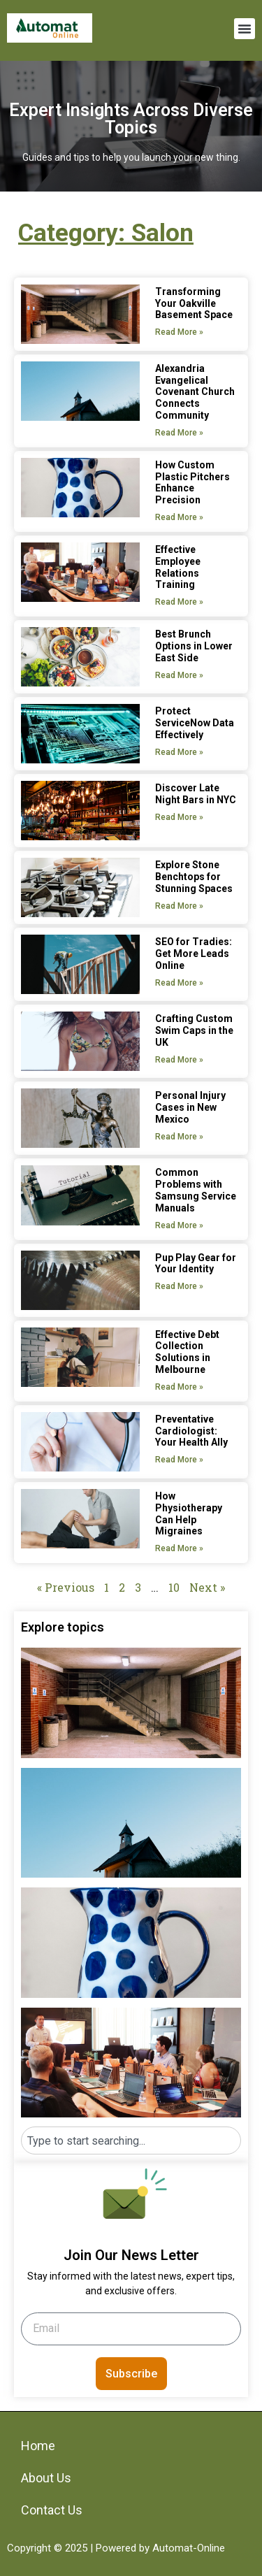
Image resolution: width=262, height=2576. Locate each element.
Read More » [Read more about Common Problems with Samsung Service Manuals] (179, 1225)
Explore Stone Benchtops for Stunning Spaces (194, 876)
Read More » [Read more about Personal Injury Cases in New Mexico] (179, 1137)
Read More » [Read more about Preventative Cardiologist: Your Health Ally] (179, 1460)
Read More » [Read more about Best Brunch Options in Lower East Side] (179, 675)
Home (38, 2445)
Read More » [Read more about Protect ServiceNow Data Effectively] (179, 752)
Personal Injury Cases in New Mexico (190, 1107)
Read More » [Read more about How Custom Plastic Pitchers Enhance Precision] (179, 517)
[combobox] (131, 2140)
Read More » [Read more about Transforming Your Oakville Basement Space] (179, 332)
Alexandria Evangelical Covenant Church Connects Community (195, 392)
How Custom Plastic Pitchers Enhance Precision (192, 482)
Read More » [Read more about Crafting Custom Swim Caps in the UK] (179, 1060)
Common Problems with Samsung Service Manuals (195, 1190)
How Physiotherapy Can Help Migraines (188, 1513)
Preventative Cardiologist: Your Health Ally (191, 1430)
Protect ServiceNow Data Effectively (194, 722)
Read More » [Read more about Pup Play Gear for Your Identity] (179, 1286)
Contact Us (51, 2510)
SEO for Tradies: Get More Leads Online (193, 953)
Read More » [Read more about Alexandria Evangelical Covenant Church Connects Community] (179, 433)
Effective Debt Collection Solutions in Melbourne (187, 1352)
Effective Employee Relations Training (178, 567)
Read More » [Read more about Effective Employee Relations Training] (179, 602)
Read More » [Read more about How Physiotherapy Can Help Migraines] (179, 1548)
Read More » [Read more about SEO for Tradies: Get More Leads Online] (179, 983)
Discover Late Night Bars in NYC (195, 793)
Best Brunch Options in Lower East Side (194, 645)
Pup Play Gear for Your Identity (195, 1263)
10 (174, 1587)
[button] (244, 28)
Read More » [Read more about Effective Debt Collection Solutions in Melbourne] (179, 1387)
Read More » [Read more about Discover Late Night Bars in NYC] (179, 817)
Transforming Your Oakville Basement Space (194, 303)
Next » (207, 1587)
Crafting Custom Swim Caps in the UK (194, 1030)
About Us (46, 2477)
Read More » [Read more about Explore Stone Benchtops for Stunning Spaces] (179, 906)
